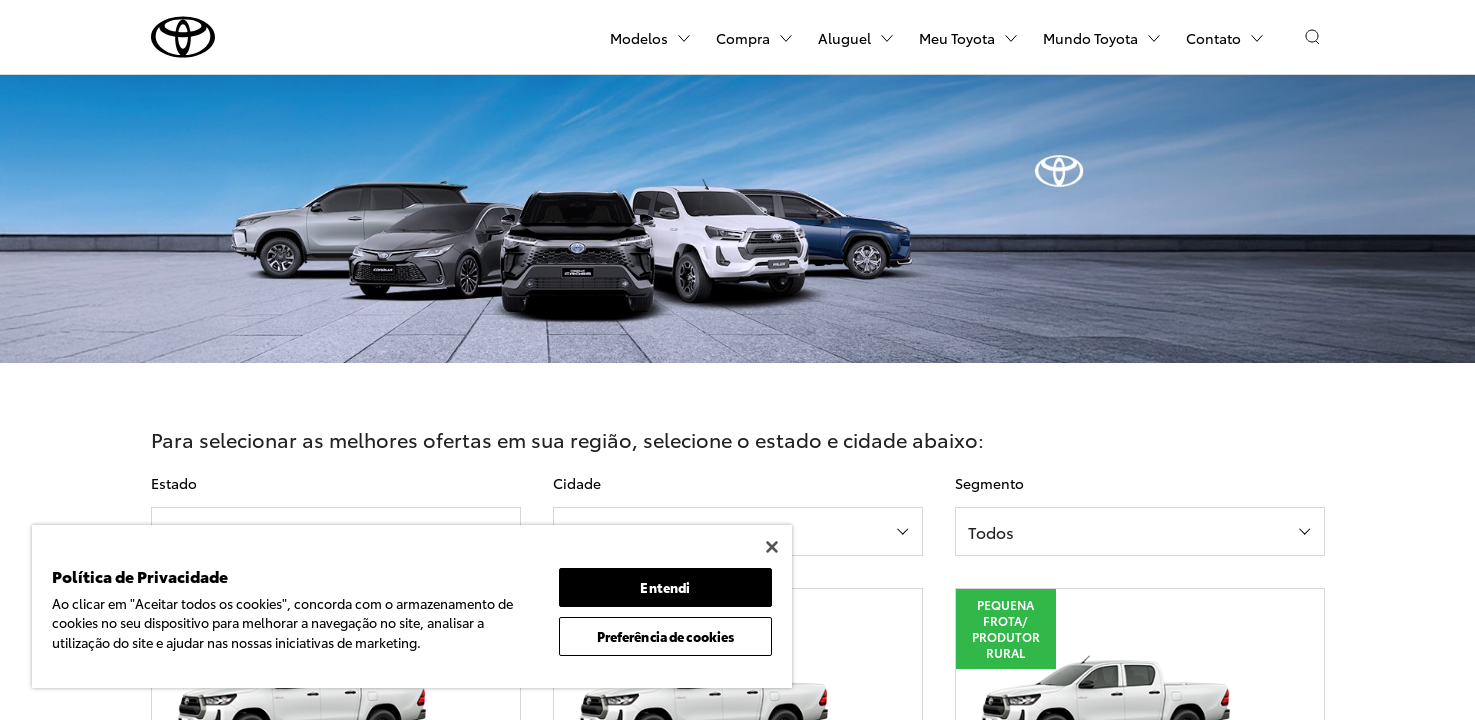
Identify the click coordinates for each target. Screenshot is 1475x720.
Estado (174, 483)
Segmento (989, 483)
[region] (412, 606)
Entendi (665, 587)
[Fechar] (772, 547)
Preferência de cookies (666, 636)
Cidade (577, 483)
